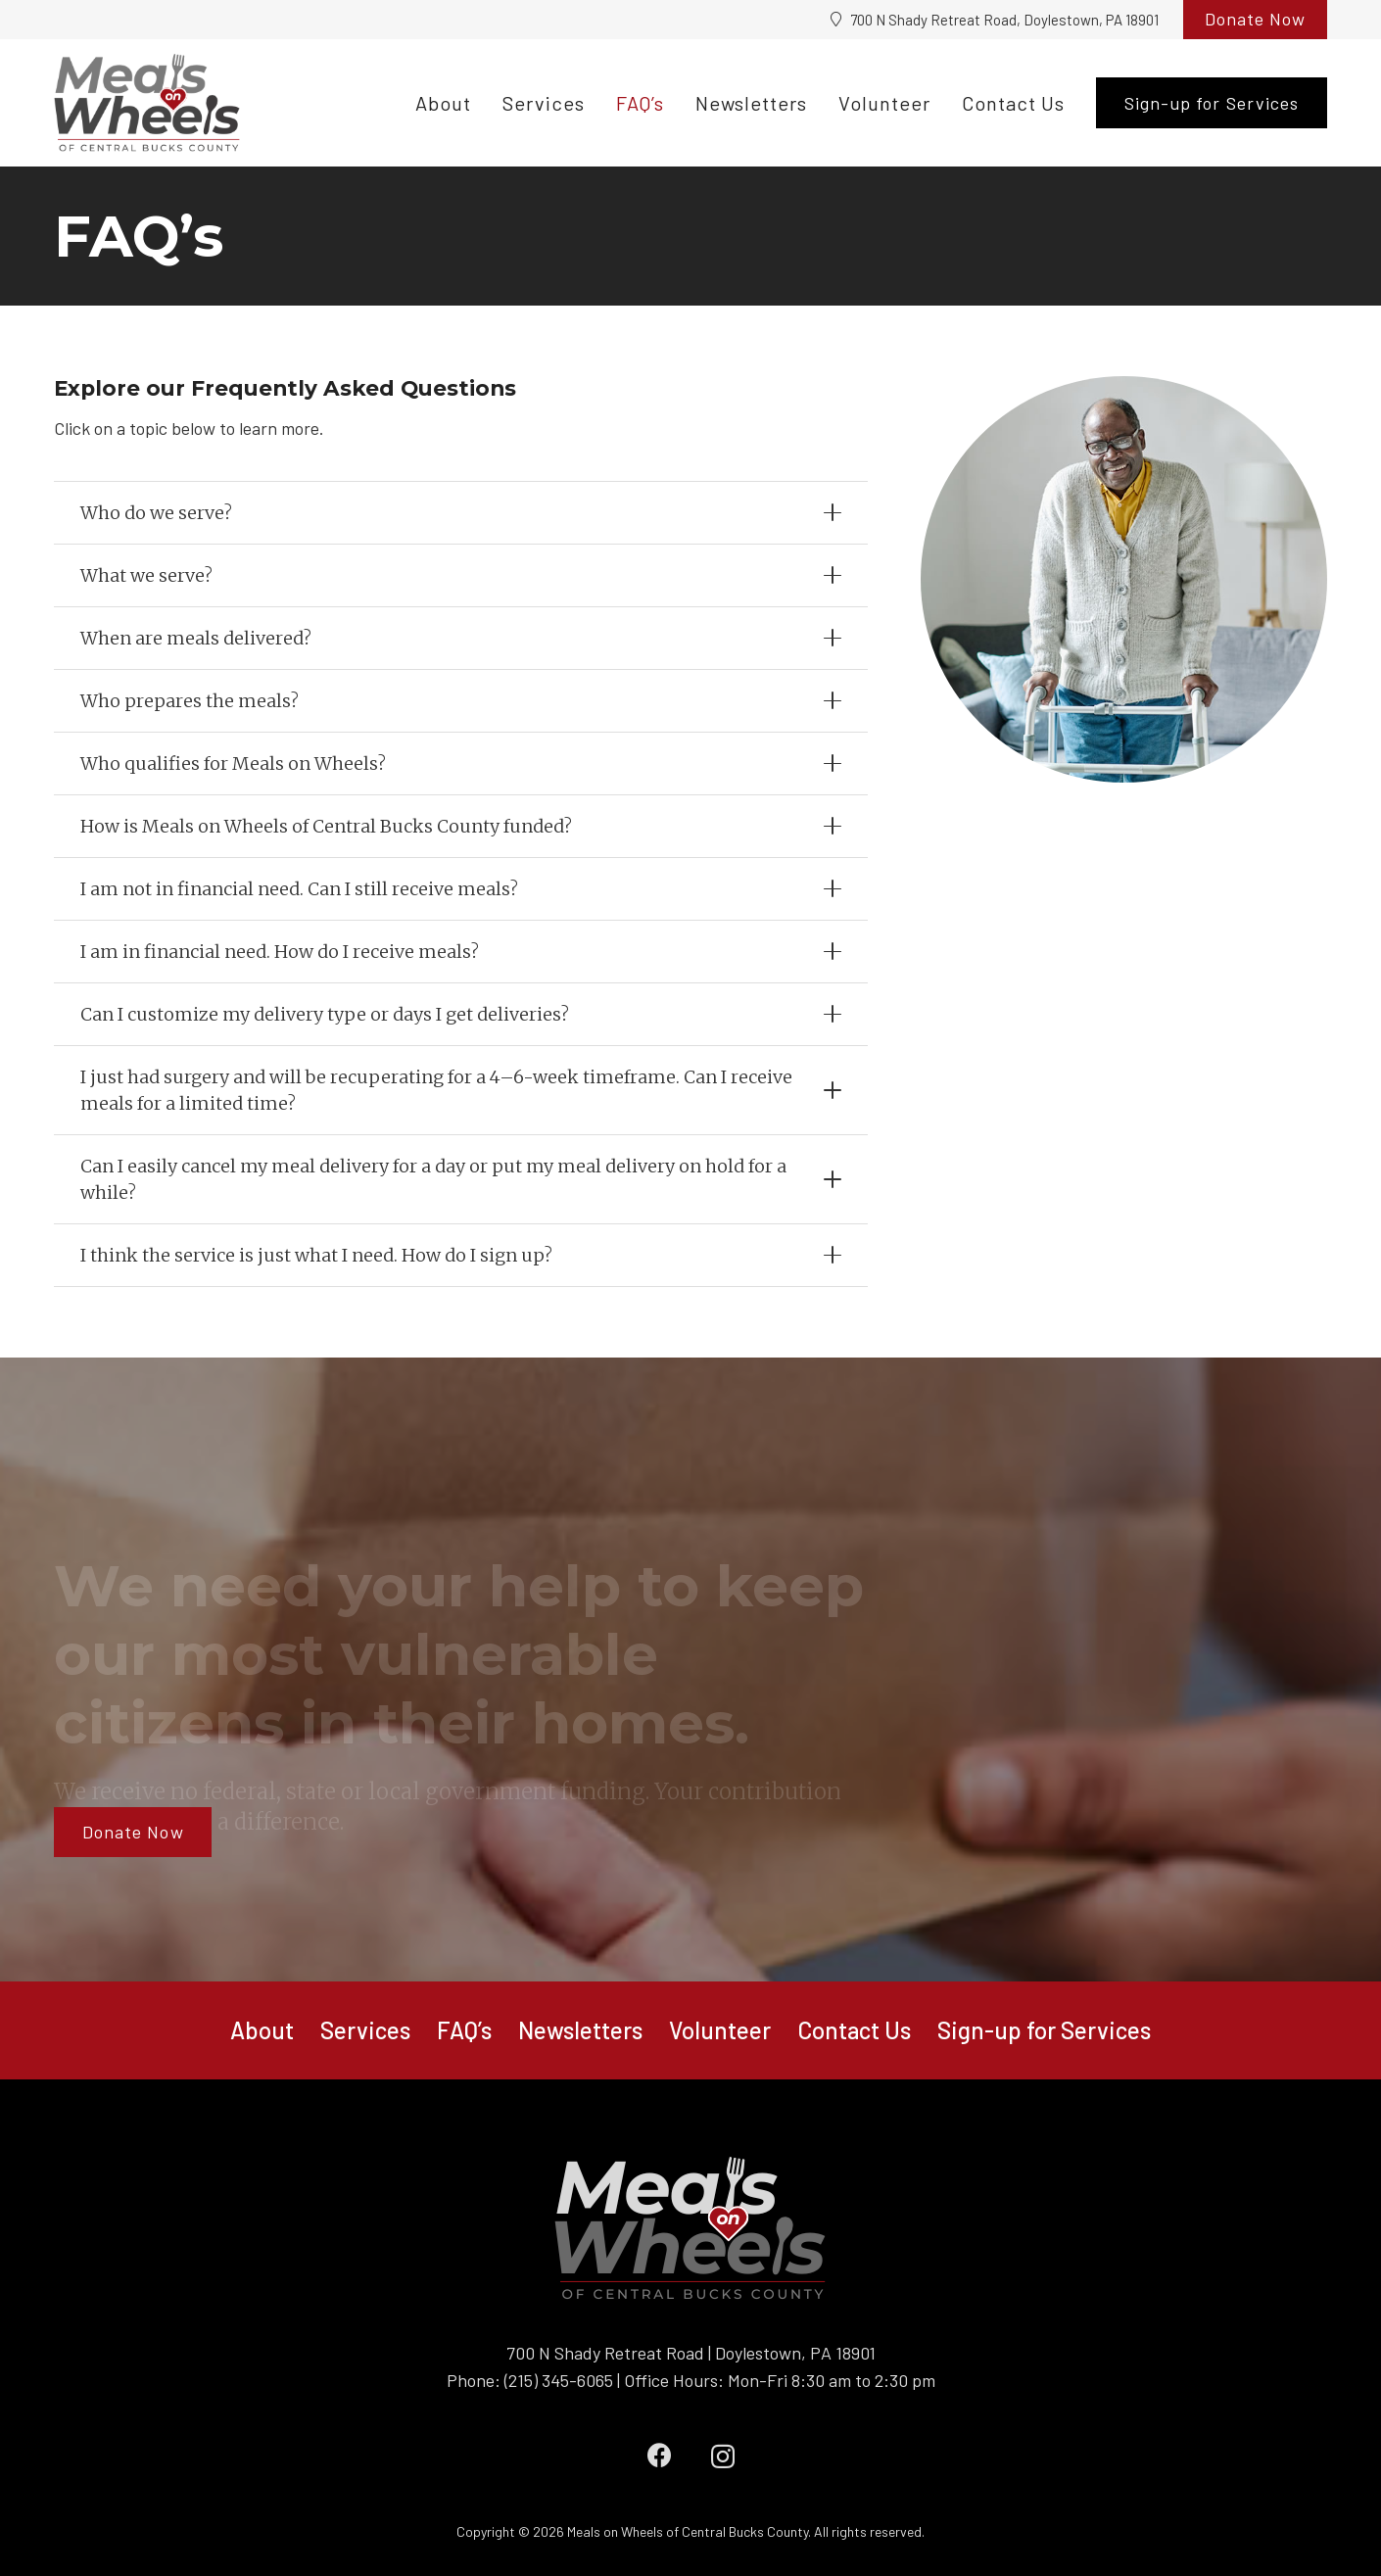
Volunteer (720, 2030)
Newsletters (580, 2030)
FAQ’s (464, 2030)
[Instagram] (723, 2456)
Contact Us (854, 2030)
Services (365, 2030)
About (262, 2030)
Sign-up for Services (1044, 2030)
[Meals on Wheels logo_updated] (147, 103)
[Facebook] (659, 2455)
